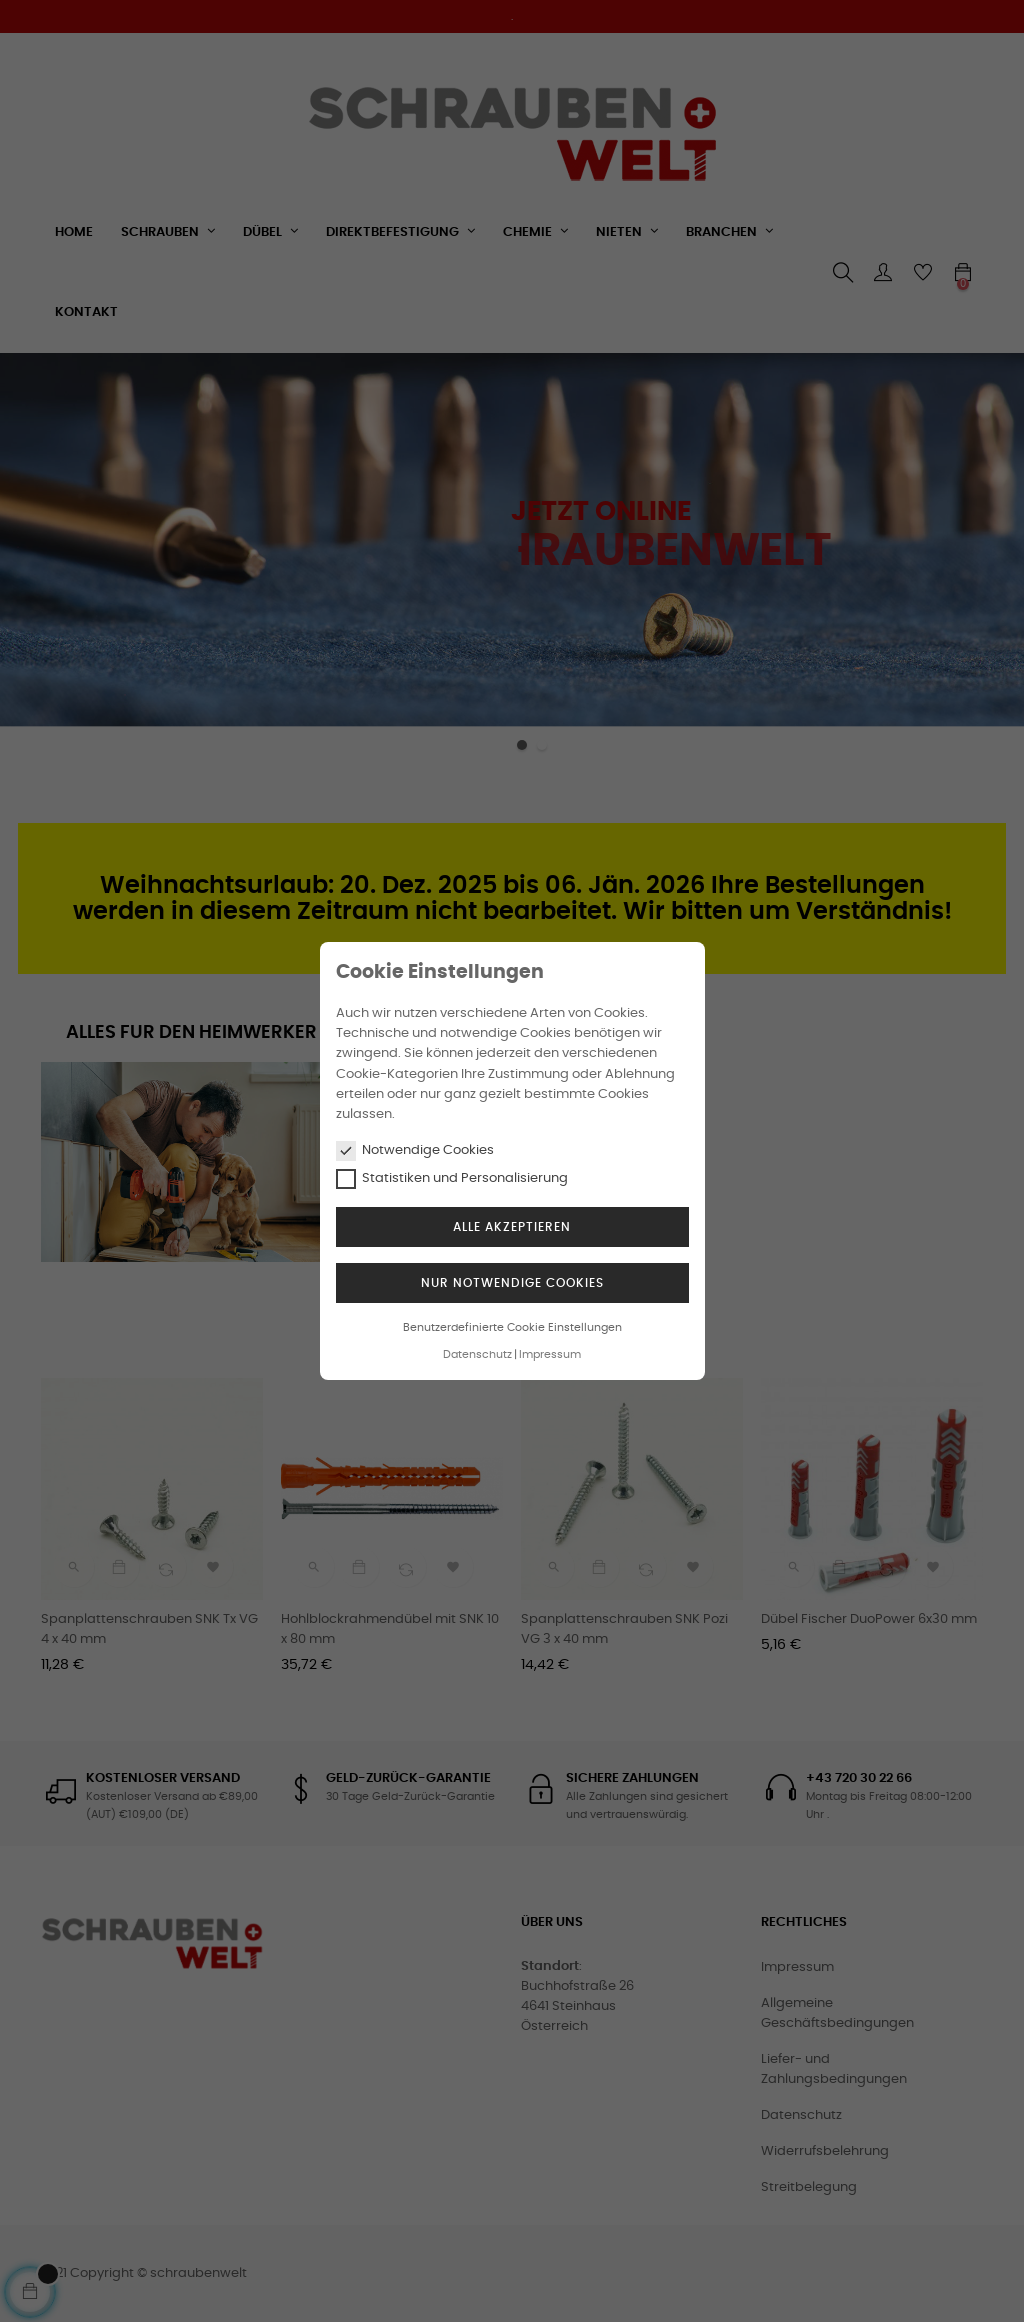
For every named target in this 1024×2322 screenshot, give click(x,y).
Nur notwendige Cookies (512, 1283)
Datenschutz (477, 1354)
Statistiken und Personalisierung (452, 1179)
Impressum (550, 1354)
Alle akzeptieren (512, 1227)
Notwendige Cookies (415, 1151)
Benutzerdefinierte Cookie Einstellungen (512, 1327)
